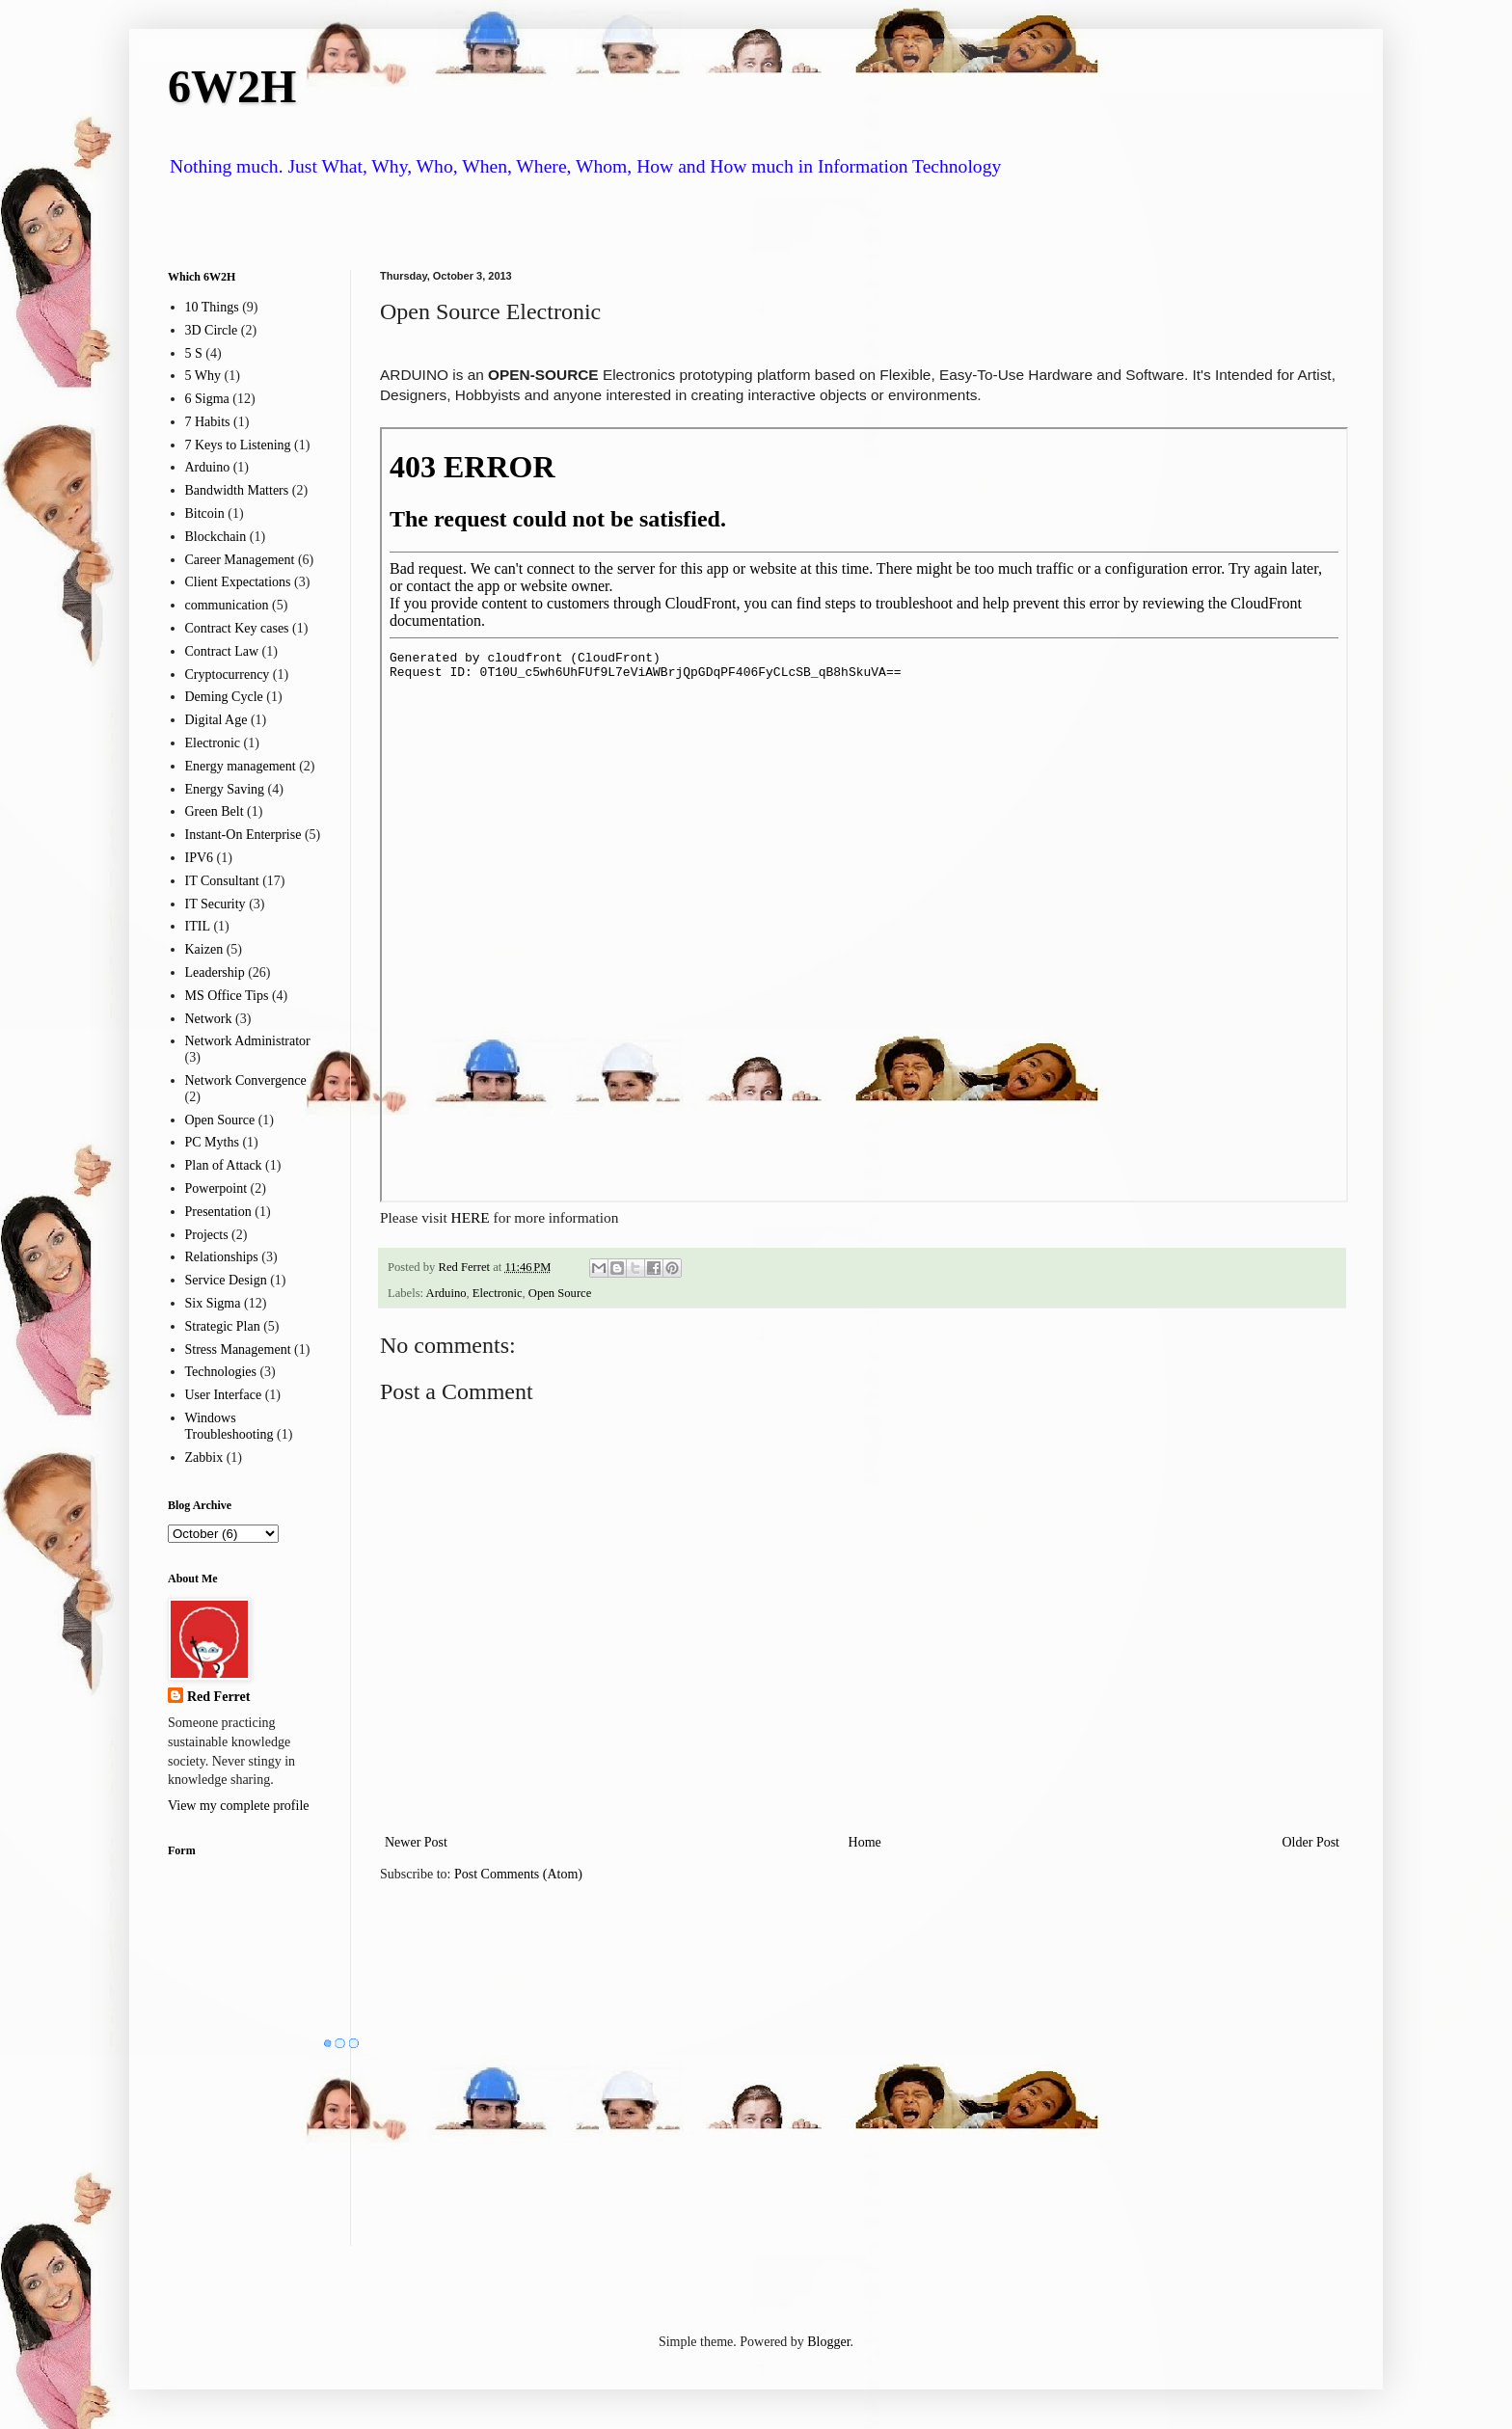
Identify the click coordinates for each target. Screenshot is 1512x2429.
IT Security (215, 904)
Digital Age (216, 720)
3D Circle (211, 330)
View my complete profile (239, 1805)
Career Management (240, 560)
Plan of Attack (223, 1165)
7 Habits (207, 422)
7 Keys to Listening (238, 445)
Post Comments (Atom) (518, 1874)
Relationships (221, 1257)
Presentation (218, 1211)
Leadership (215, 972)
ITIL (197, 926)
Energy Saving (225, 789)
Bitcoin (205, 513)
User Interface (223, 1395)
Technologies (220, 1371)
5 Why (203, 375)
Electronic (497, 1293)
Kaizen (204, 949)
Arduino (446, 1293)
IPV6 (199, 857)
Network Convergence (246, 1080)
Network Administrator (247, 1041)
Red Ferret (218, 1696)
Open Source (559, 1293)
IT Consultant (222, 881)
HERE (470, 1217)
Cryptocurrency (227, 674)
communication (227, 605)
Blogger (828, 2342)
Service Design (226, 1280)
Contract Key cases (237, 628)
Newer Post (416, 1842)
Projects (207, 1235)
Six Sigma (213, 1303)
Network (208, 1019)
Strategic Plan (222, 1326)
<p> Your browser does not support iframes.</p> (864, 814)
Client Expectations (238, 582)
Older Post (1311, 1842)
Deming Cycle (224, 696)
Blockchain (216, 536)
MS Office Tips (227, 995)
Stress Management (238, 1349)
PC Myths (212, 1142)
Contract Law (222, 651)
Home (865, 1842)
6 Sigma (207, 398)
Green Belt (214, 811)
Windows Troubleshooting (229, 1426)
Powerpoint (216, 1188)
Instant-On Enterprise (243, 834)
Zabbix (204, 1457)
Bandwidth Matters (237, 490)
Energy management (240, 766)
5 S (193, 353)
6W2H (232, 86)
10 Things (212, 307)
